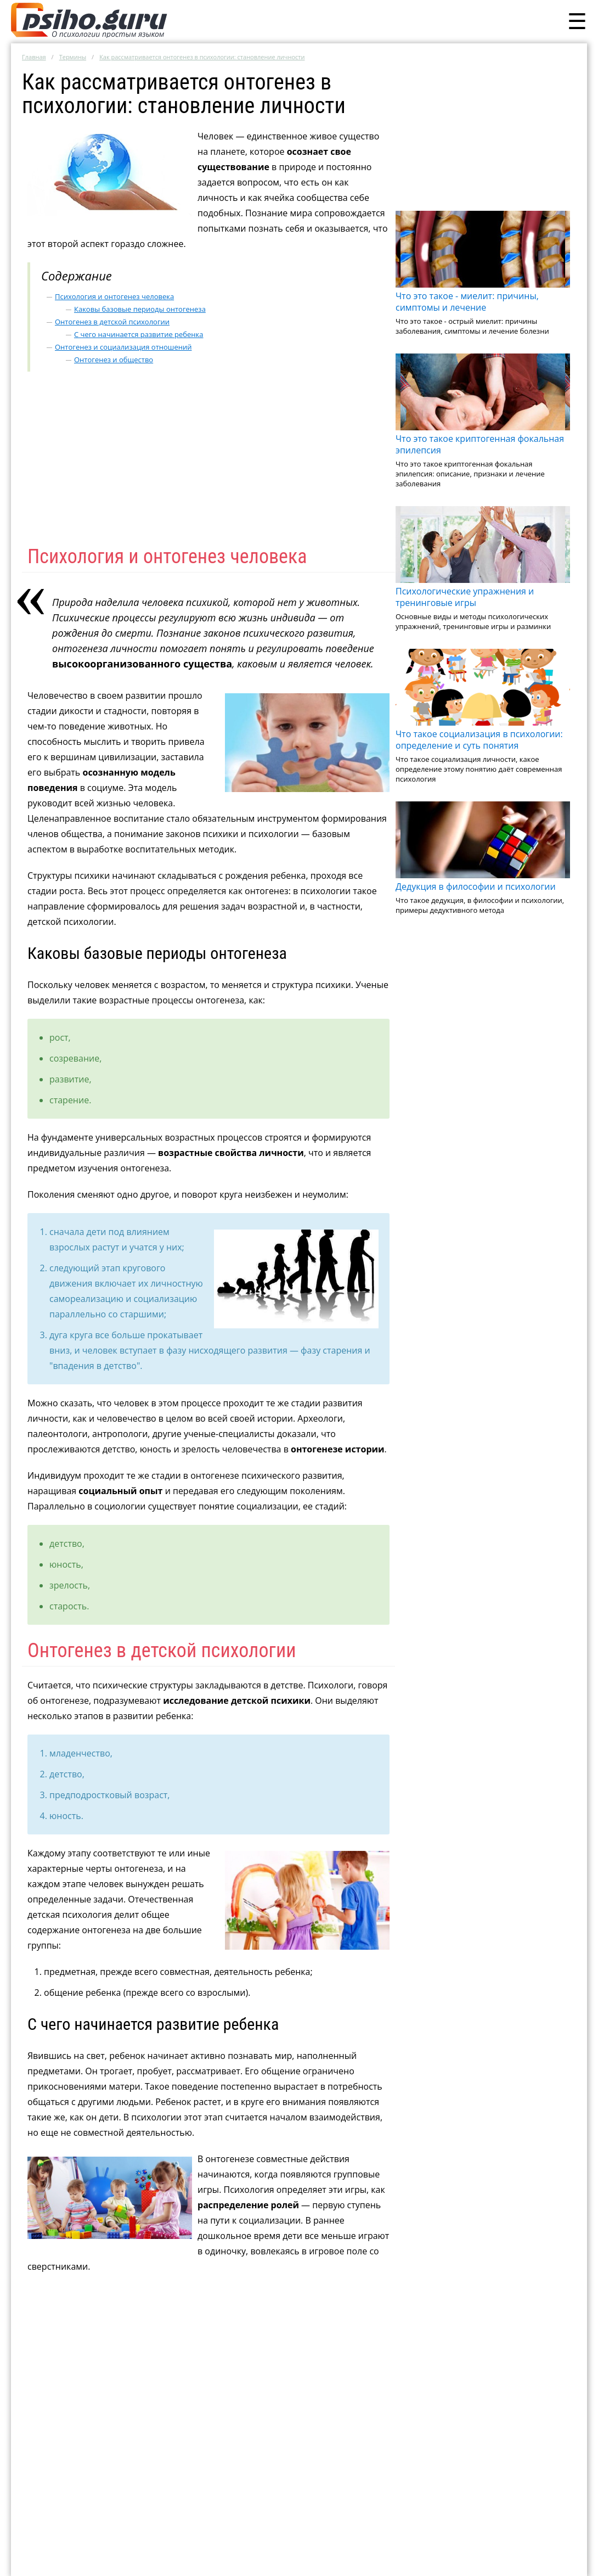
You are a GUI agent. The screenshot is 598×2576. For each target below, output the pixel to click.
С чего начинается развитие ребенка (139, 334)
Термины (72, 57)
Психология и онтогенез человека (114, 296)
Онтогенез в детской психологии (112, 322)
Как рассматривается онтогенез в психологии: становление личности (201, 57)
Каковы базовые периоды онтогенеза (140, 309)
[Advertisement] (483, 133)
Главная (34, 57)
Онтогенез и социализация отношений (123, 347)
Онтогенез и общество (113, 359)
